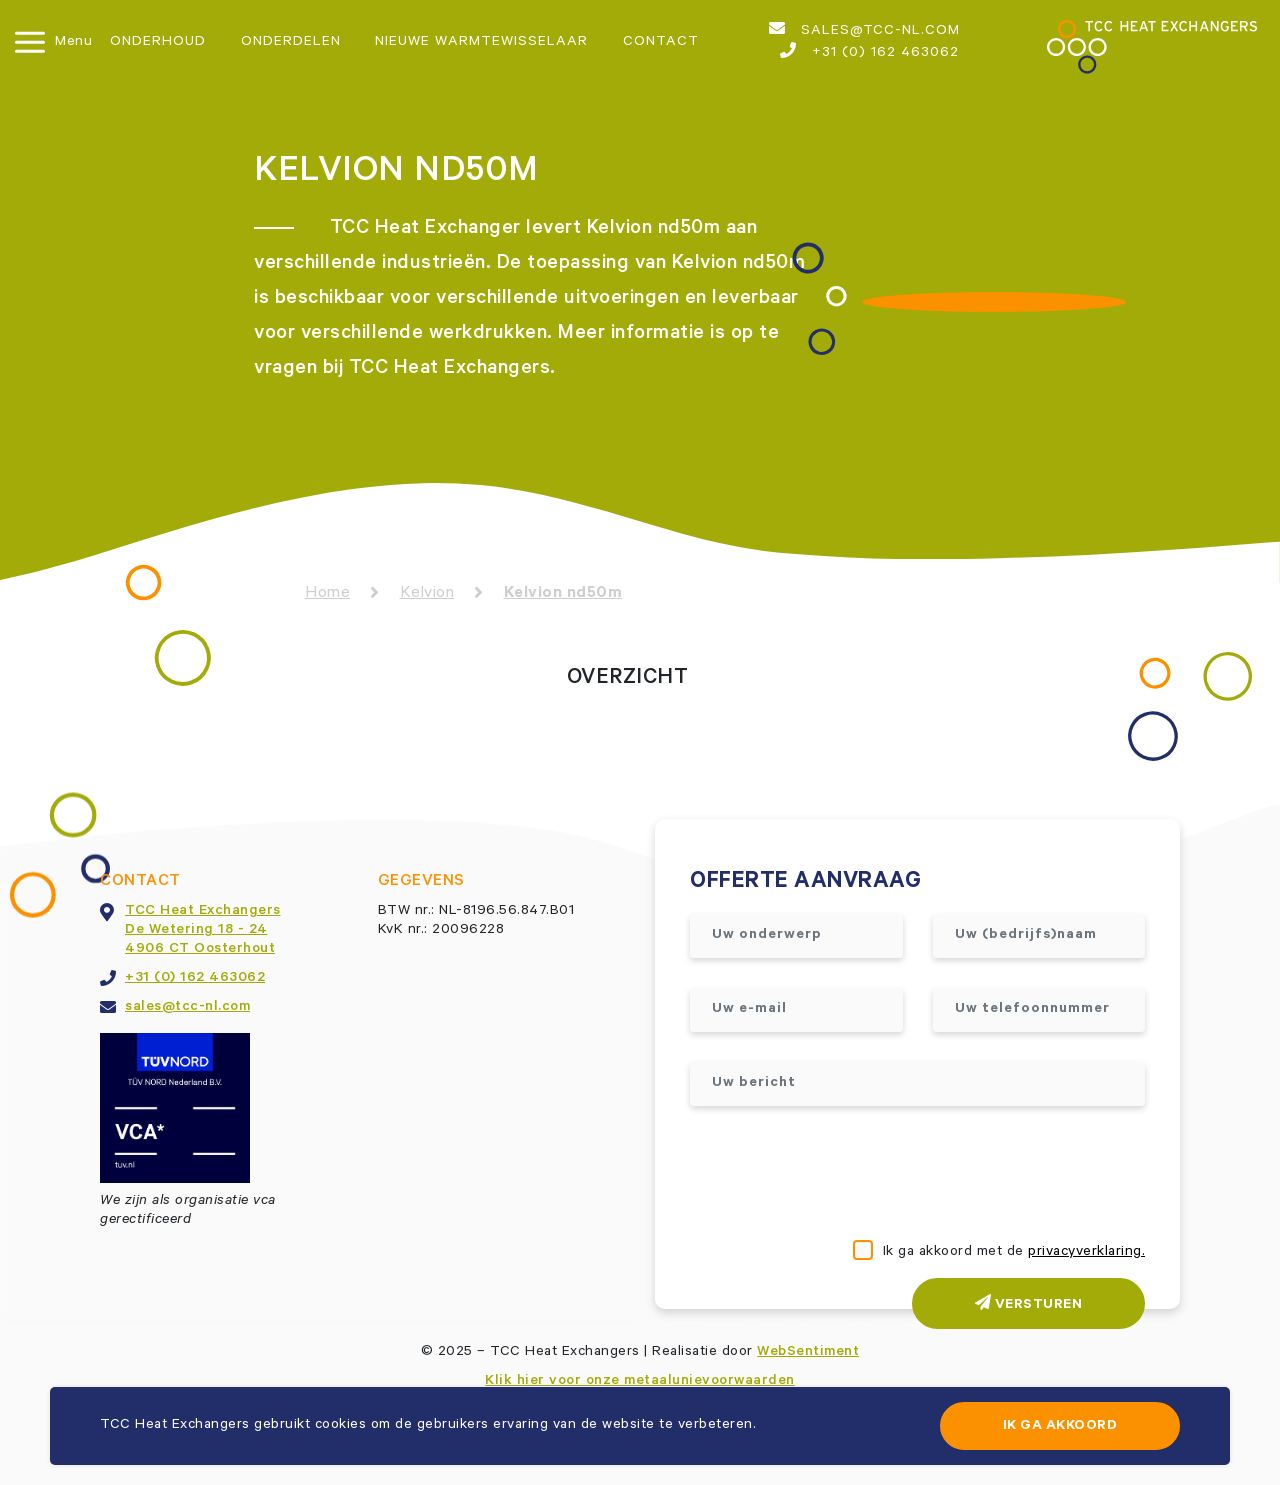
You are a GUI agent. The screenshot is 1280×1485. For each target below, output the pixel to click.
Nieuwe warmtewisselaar (481, 43)
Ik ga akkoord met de (1014, 1253)
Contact (661, 43)
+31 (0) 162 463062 (869, 52)
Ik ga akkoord (1060, 1427)
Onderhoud (158, 43)
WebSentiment (808, 1353)
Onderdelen (291, 43)
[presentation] (842, 1175)
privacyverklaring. (1086, 1253)
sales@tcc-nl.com (864, 30)
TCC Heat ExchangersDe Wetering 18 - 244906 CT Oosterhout (203, 931)
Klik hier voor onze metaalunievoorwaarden (640, 1382)
